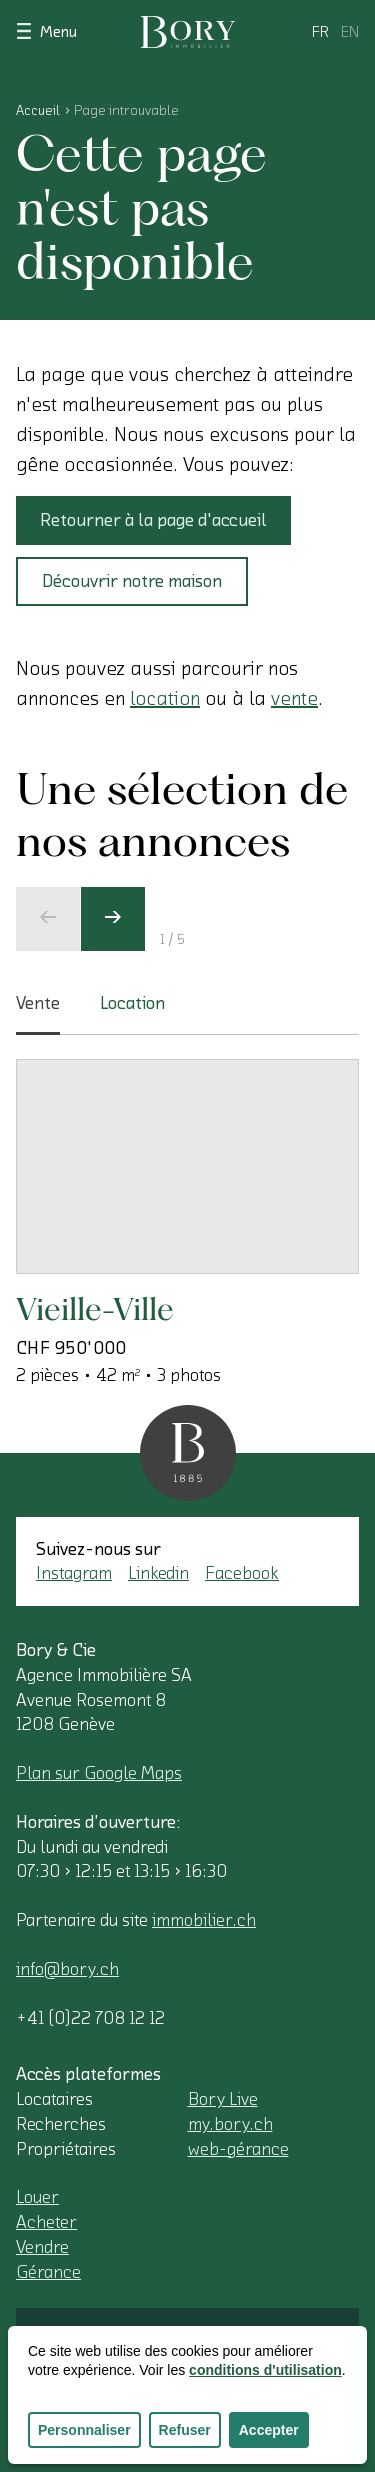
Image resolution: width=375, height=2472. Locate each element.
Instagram (74, 1573)
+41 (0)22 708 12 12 (90, 2018)
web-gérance (238, 2149)
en (350, 32)
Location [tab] (132, 1003)
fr (320, 32)
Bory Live (223, 2099)
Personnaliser (84, 2430)
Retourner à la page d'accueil (153, 520)
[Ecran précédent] (48, 919)
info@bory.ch (67, 1969)
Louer (37, 2197)
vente (294, 699)
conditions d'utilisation (265, 2370)
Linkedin (158, 1573)
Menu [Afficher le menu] (46, 30)
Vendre (42, 2247)
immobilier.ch (204, 1920)
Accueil (38, 111)
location (165, 699)
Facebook (242, 1573)
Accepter (269, 2430)
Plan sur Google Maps (99, 1773)
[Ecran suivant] (113, 919)
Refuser (185, 2430)
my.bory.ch (230, 2124)
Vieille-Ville (95, 1308)
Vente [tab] (38, 1015)
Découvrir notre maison (132, 581)
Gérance (48, 2272)
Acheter (46, 2222)
